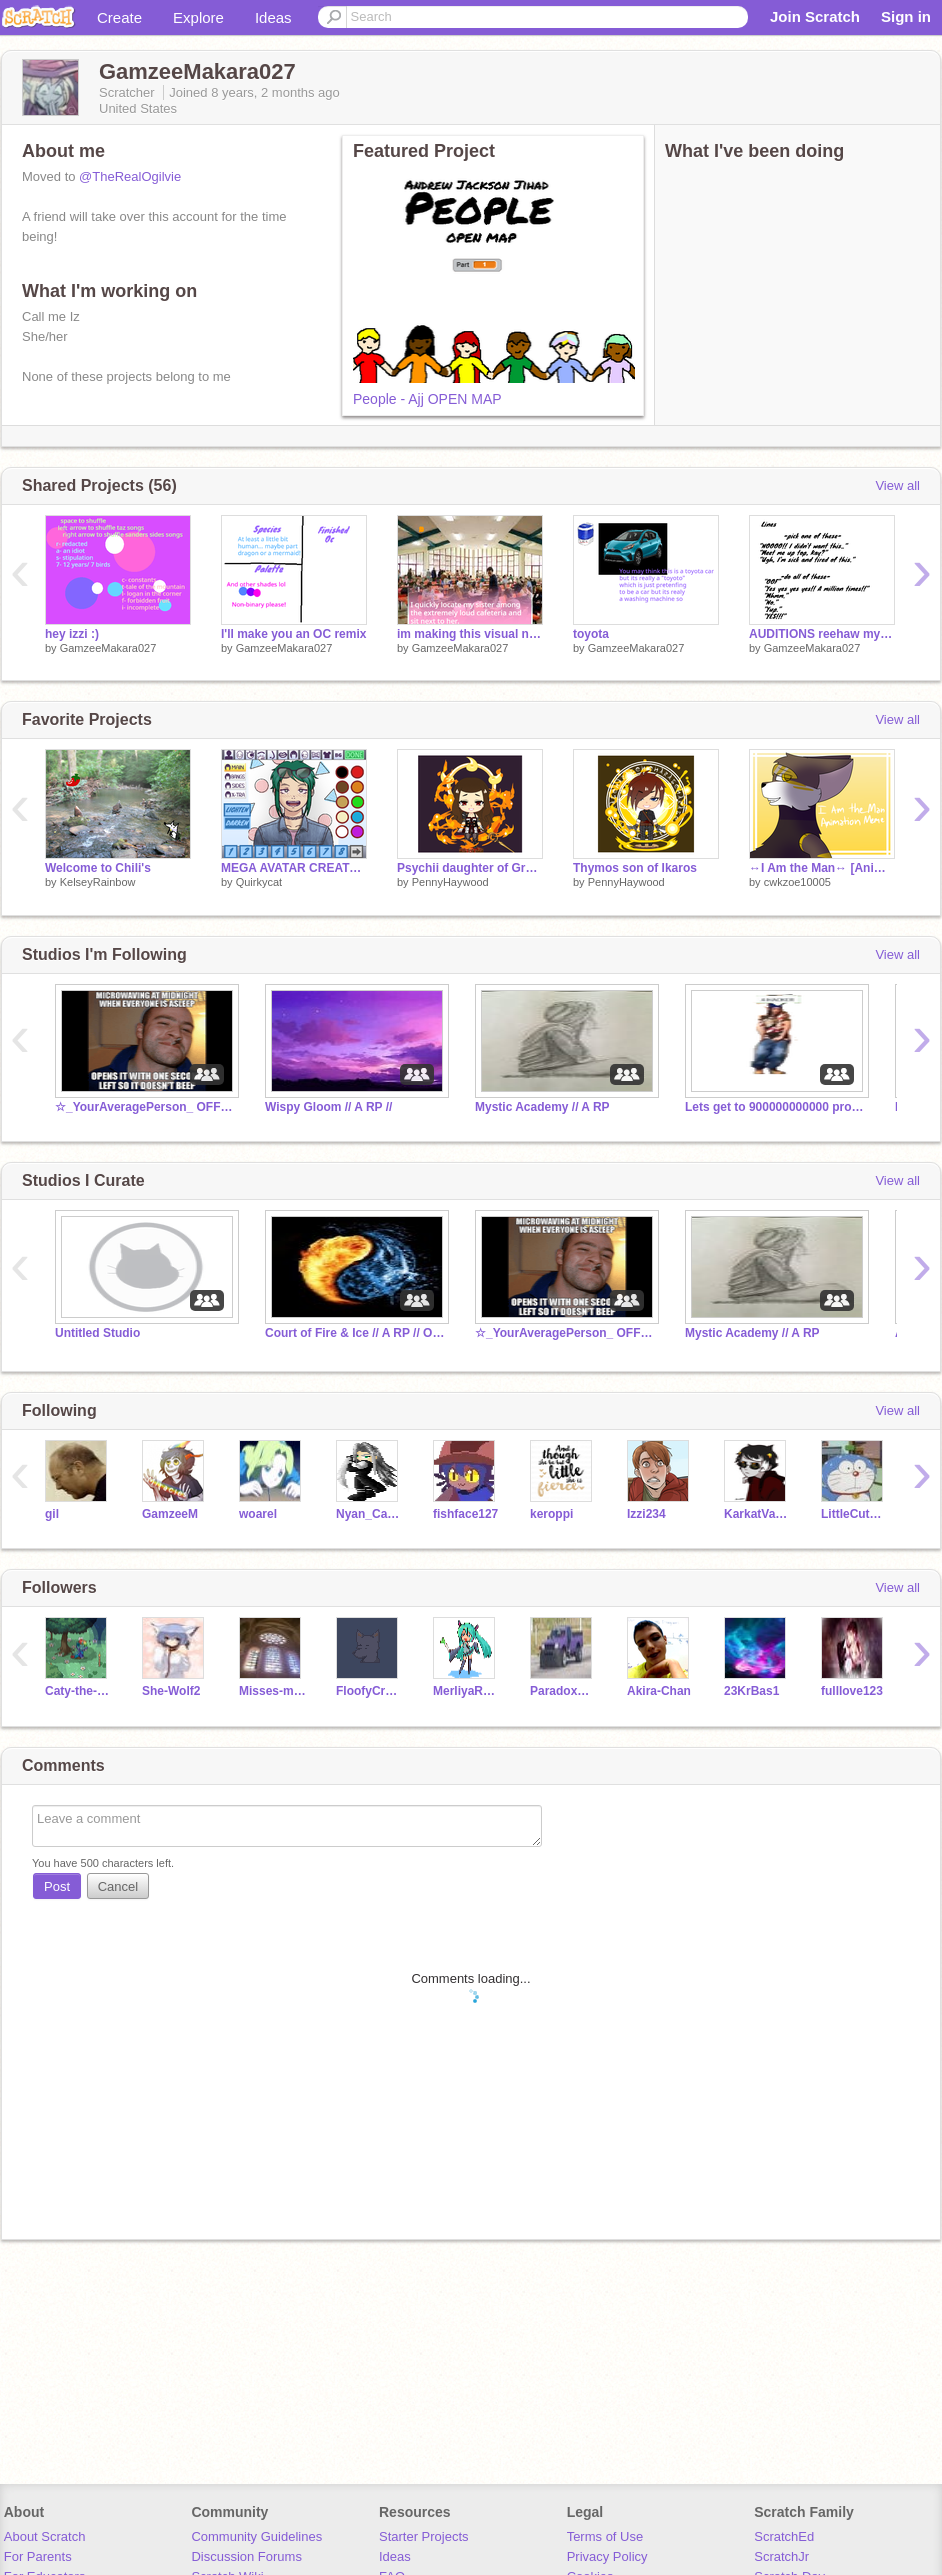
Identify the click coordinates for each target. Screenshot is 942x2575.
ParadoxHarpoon (563, 1691)
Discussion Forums (246, 2556)
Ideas (273, 17)
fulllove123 (852, 1691)
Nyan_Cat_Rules (369, 1514)
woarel (258, 1514)
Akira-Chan (659, 1691)
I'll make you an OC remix (293, 634)
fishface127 (465, 1514)
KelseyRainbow (98, 882)
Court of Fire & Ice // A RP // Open (355, 1333)
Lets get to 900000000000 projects (775, 1107)
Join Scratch (815, 16)
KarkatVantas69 (757, 1514)
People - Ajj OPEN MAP (427, 399)
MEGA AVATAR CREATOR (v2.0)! (294, 868)
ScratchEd (784, 2536)
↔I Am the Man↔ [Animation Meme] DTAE (822, 868)
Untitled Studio (97, 1333)
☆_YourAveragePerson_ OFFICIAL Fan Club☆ (145, 1107)
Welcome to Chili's (98, 868)
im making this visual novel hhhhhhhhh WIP (470, 634)
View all (897, 485)
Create (119, 17)
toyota (591, 634)
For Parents (38, 2556)
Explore (198, 17)
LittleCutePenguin (854, 1514)
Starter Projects (424, 2536)
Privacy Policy (607, 2556)
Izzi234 (646, 1514)
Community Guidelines (256, 2536)
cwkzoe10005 (797, 882)
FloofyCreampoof (369, 1691)
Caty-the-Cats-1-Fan (78, 1691)
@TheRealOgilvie (130, 176)
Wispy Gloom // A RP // (328, 1107)
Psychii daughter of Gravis (470, 868)
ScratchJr (781, 2556)
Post (57, 1886)
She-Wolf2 (171, 1691)
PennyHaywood (450, 882)
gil (52, 1514)
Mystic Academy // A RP (542, 1107)
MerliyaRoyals (466, 1691)
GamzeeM (170, 1514)
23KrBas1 (751, 1691)
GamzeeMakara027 (108, 648)
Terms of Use (605, 2536)
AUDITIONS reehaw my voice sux (822, 634)
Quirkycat (259, 882)
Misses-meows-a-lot (272, 1691)
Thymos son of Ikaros (635, 868)
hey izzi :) (72, 634)
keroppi (551, 1514)
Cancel (118, 1886)
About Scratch (45, 2536)
